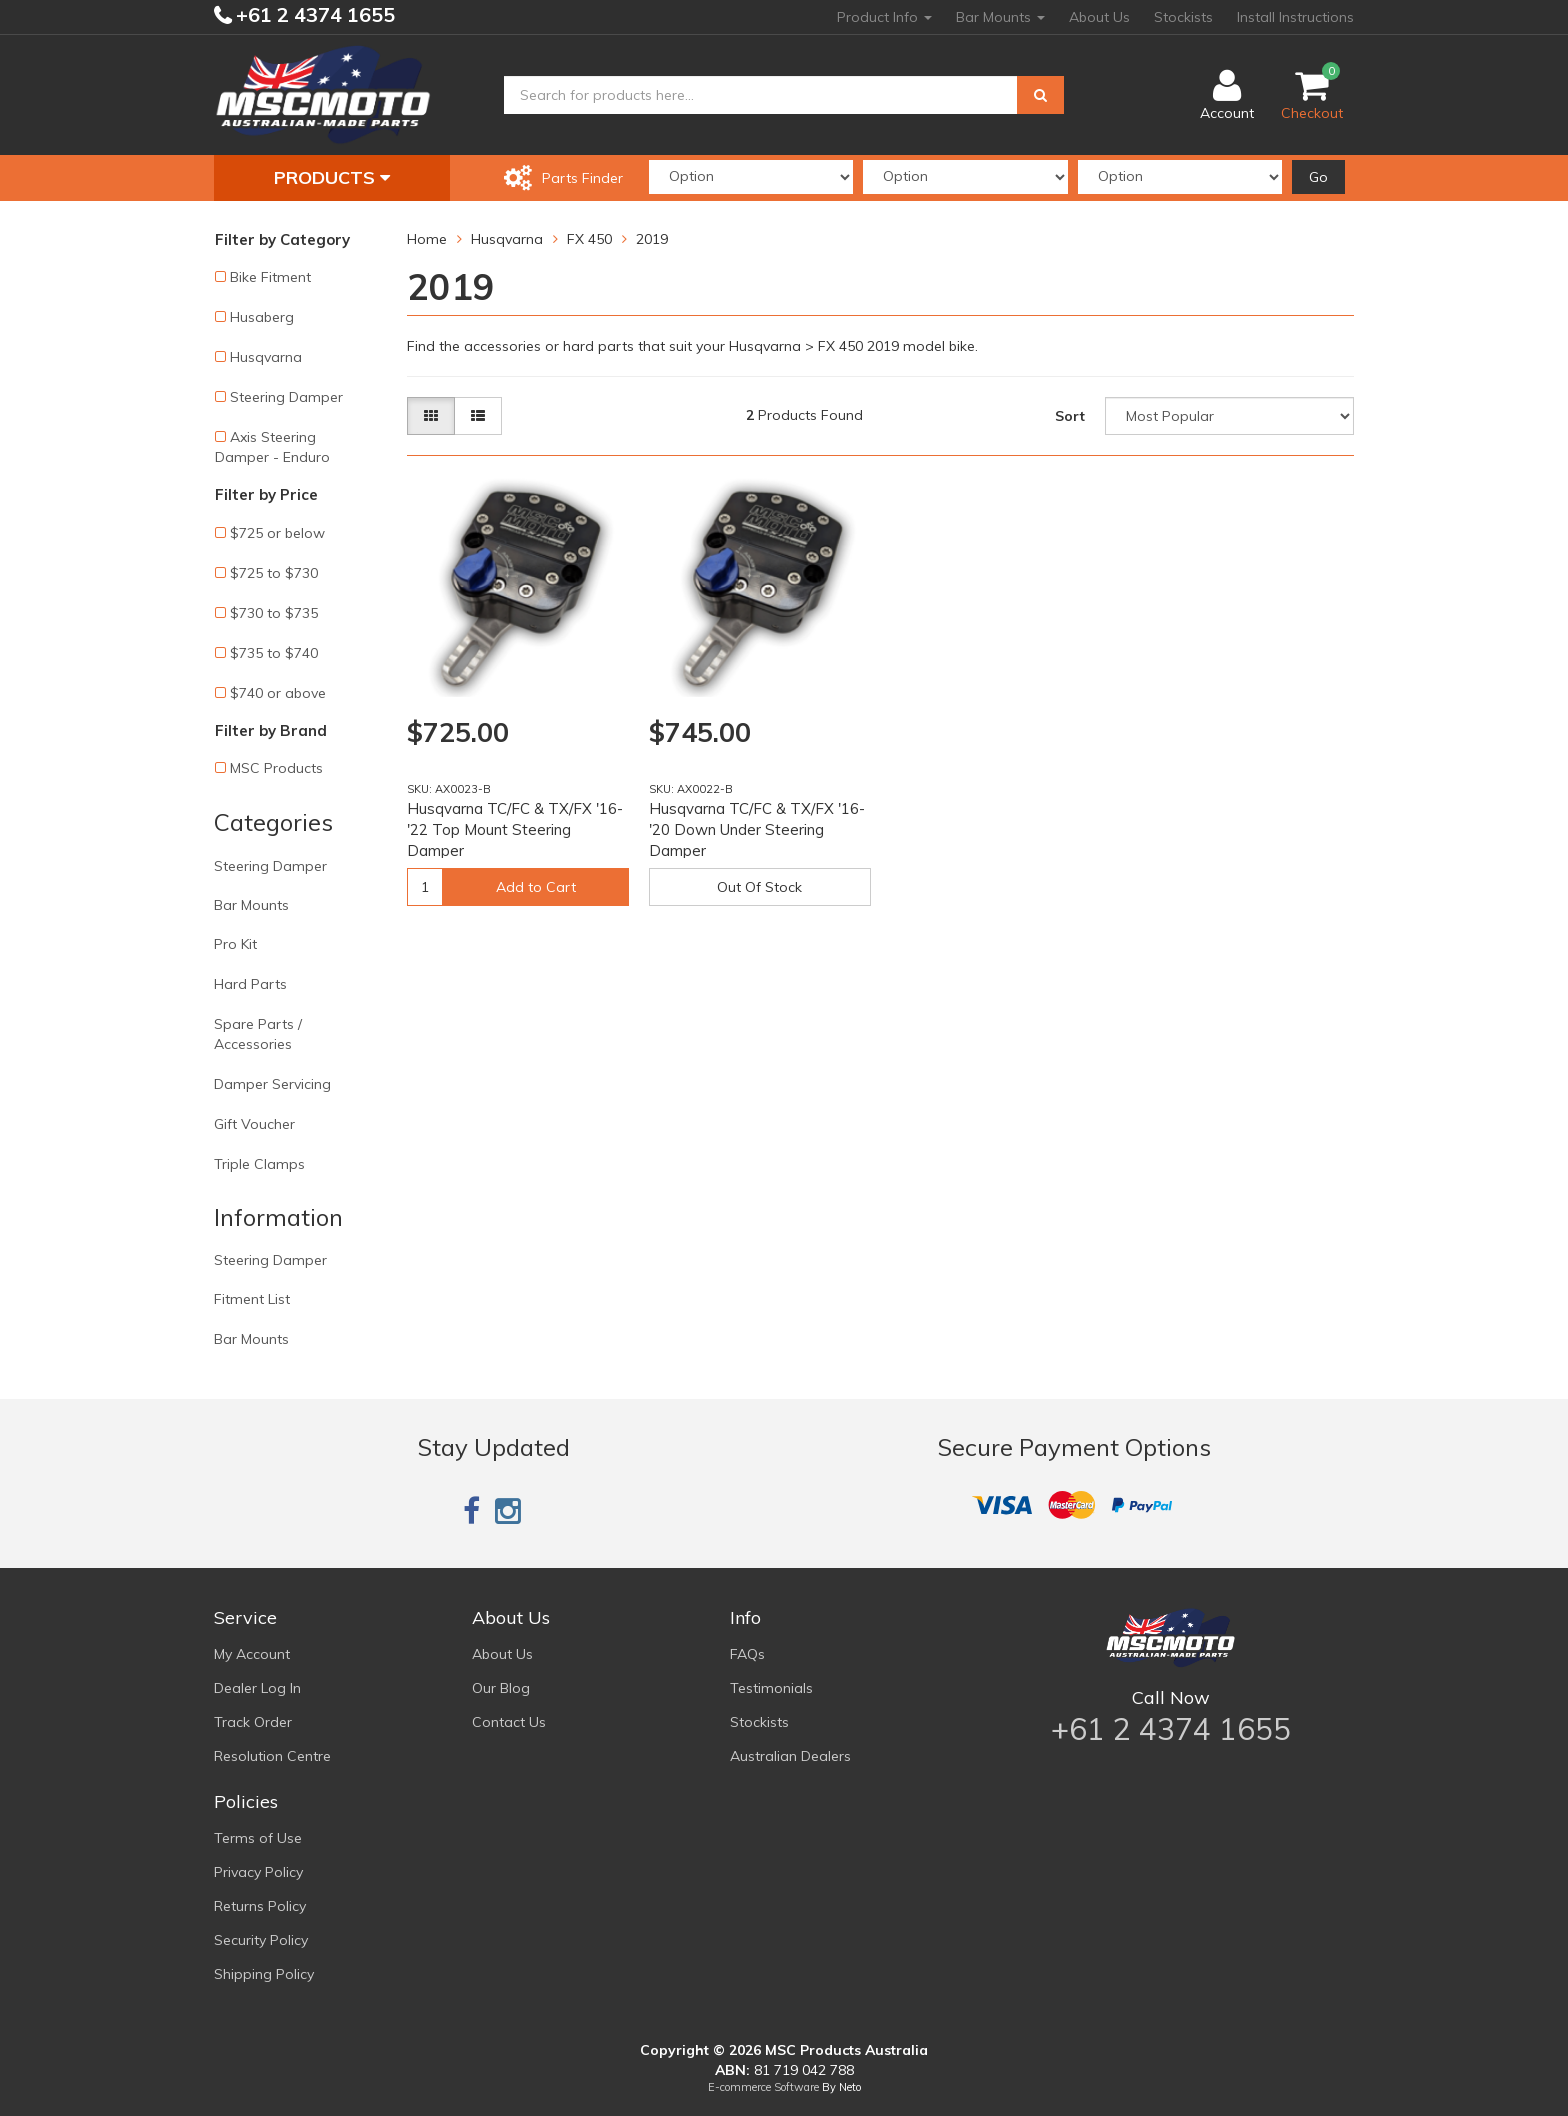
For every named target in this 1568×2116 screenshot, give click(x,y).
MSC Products (276, 768)
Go (1318, 177)
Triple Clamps (259, 1164)
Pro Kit (235, 944)
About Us (1099, 17)
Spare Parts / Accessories (258, 1034)
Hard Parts (250, 984)
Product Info (884, 17)
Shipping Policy (264, 1974)
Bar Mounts (1000, 17)
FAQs (747, 1654)
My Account (252, 1654)
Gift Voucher (254, 1124)
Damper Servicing (272, 1084)
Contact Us (509, 1722)
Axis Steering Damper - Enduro (272, 447)
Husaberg (262, 317)
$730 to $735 (274, 613)
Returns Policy (260, 1906)
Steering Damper (286, 397)
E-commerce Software (763, 2087)
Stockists (1183, 17)
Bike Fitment (270, 277)
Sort (1070, 416)
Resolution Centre (272, 1756)
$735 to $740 (274, 653)
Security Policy (261, 1940)
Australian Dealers (790, 1756)
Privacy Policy (258, 1872)
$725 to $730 (274, 573)
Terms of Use (258, 1838)
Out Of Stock (759, 887)
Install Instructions (1295, 17)
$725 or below (277, 533)
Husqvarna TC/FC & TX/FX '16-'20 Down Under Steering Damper (757, 829)
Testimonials (771, 1688)
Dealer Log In (257, 1688)
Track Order (253, 1722)
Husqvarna (266, 357)
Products (332, 177)
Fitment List (252, 1299)
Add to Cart (536, 887)
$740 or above (278, 693)
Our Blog (501, 1688)
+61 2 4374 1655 (313, 14)
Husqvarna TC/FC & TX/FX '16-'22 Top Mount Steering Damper (515, 829)
